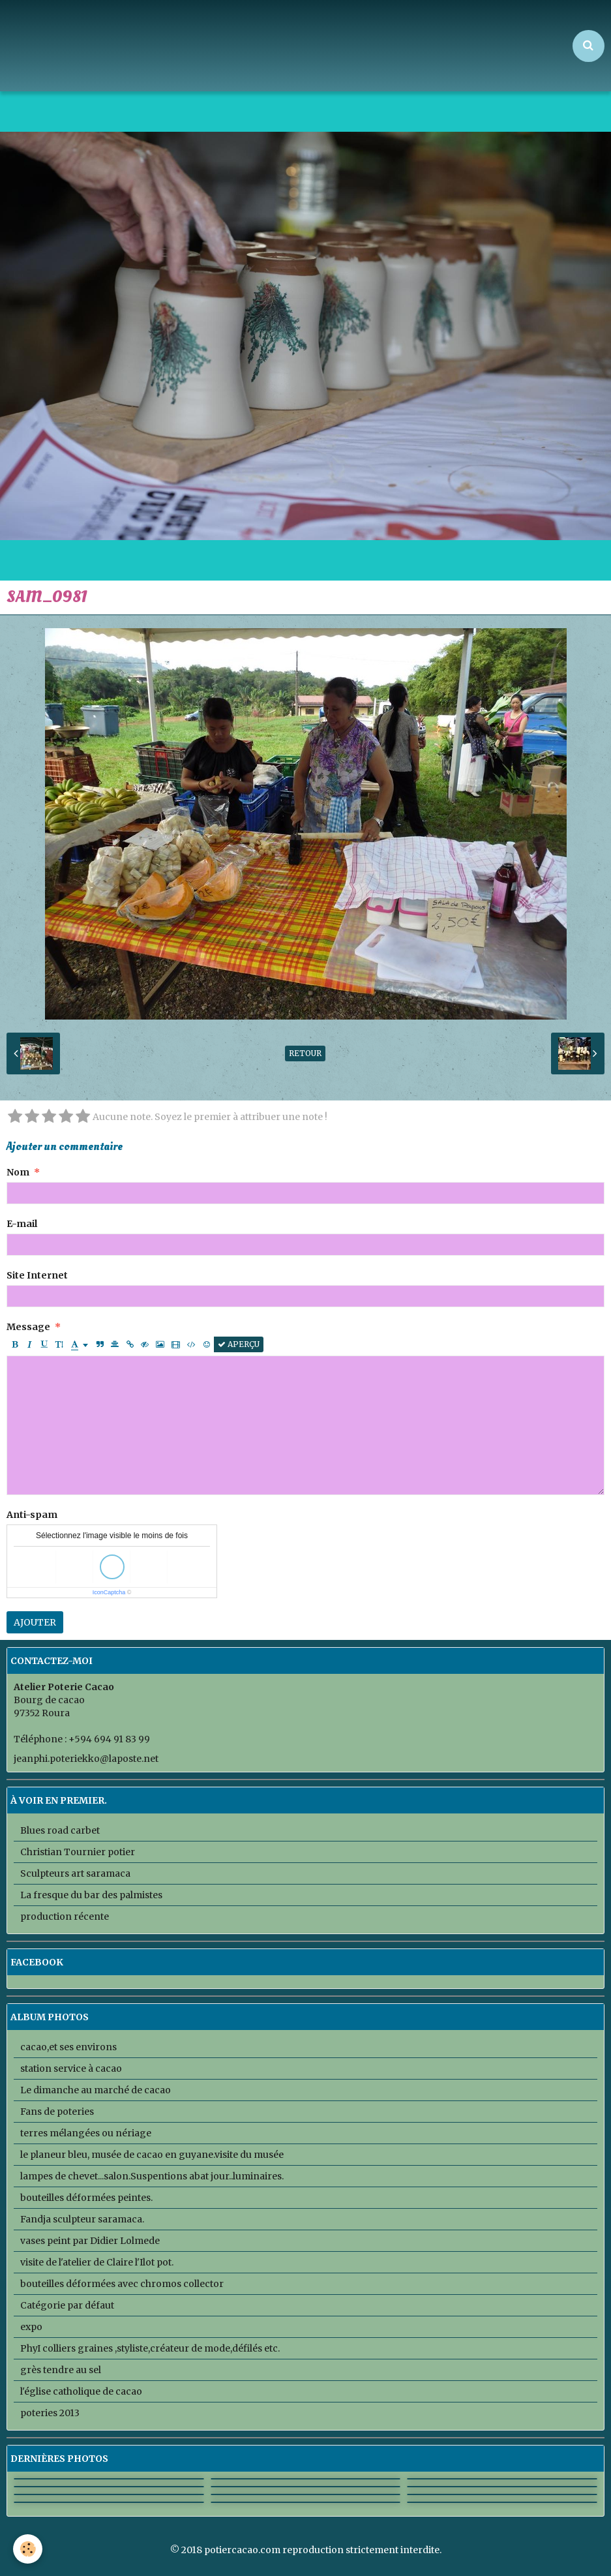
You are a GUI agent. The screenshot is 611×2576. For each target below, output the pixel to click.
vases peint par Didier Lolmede (90, 2241)
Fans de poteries (57, 2111)
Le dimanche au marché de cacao (95, 2090)
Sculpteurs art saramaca (75, 1873)
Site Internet (37, 1275)
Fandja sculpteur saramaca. (82, 2219)
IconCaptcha (109, 1592)
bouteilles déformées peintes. (86, 2198)
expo (31, 2327)
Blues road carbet (60, 1830)
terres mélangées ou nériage (85, 2133)
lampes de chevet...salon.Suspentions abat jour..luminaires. (152, 2176)
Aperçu (239, 1344)
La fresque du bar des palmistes (91, 1895)
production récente (64, 1916)
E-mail (22, 1224)
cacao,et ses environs (68, 2047)
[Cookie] (27, 2549)
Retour (305, 1053)
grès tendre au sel (60, 2370)
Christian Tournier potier (77, 1852)
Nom (18, 1172)
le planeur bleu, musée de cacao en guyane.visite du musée (152, 2154)
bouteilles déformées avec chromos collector (122, 2284)
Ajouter (35, 1622)
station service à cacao (71, 2068)
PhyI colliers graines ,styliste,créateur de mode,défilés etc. (150, 2348)
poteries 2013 (50, 2413)
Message (28, 1327)
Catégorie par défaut (67, 2305)
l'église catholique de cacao (81, 2391)
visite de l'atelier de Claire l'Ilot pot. (96, 2262)
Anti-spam (32, 1515)
